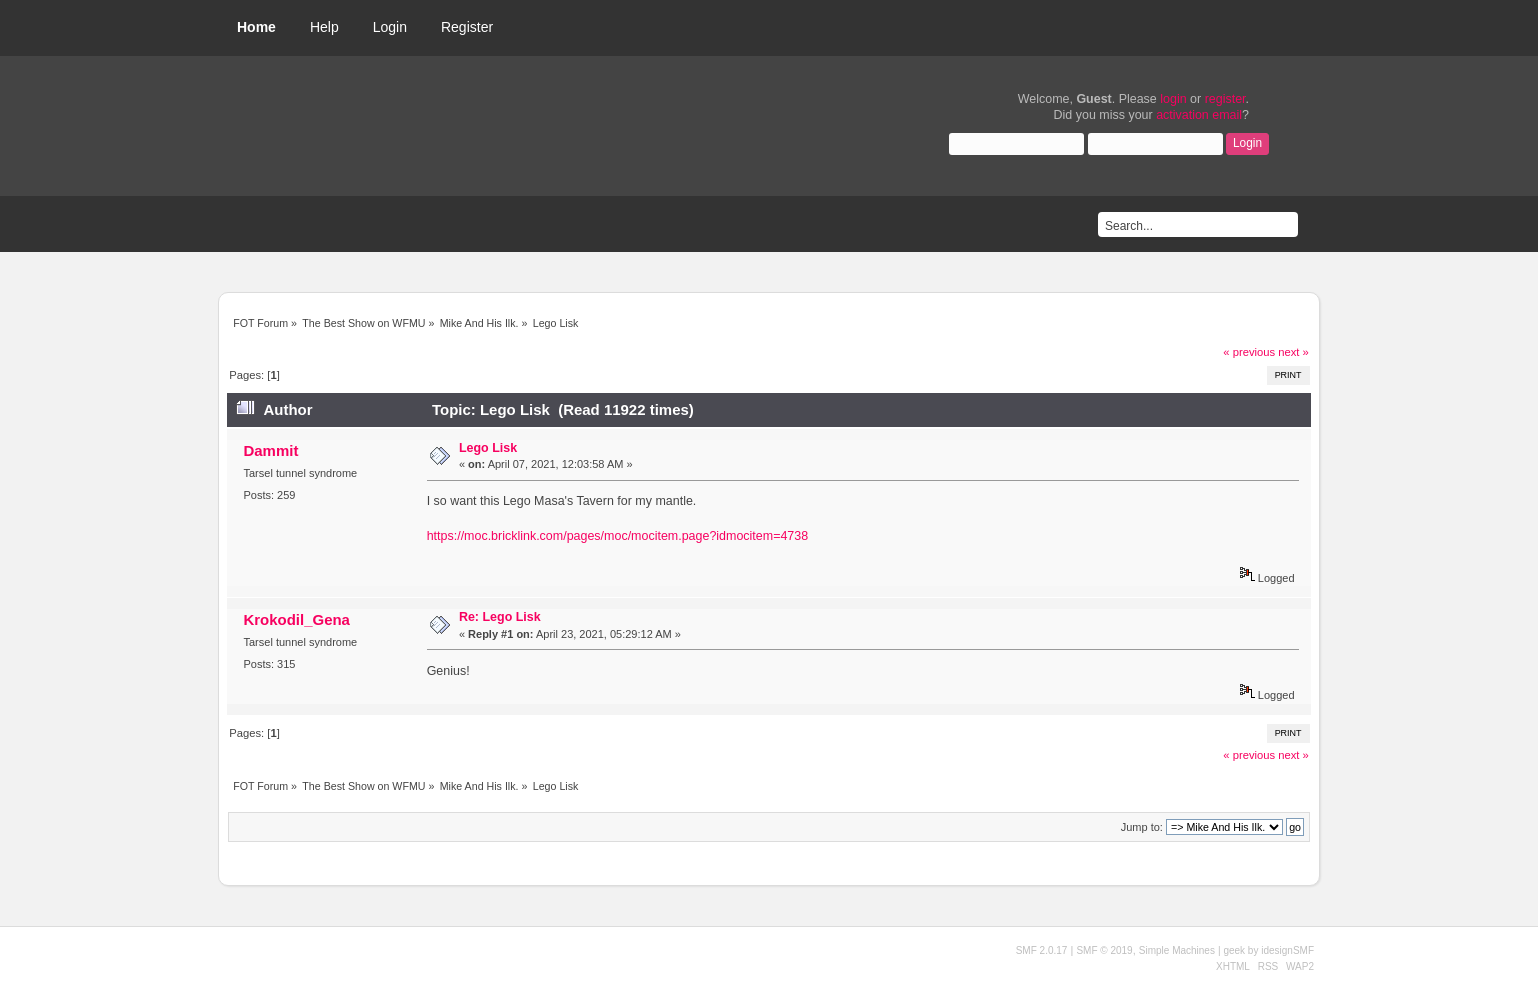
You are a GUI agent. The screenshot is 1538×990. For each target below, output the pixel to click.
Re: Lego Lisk (500, 617)
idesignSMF (1287, 950)
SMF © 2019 (1104, 950)
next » (1293, 352)
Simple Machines (1177, 950)
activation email (1199, 115)
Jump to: (1142, 827)
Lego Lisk (488, 448)
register (1225, 99)
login (1173, 99)
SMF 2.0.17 (1042, 950)
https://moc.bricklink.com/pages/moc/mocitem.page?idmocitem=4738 (618, 536)
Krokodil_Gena (296, 619)
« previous (1249, 352)
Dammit (270, 450)
